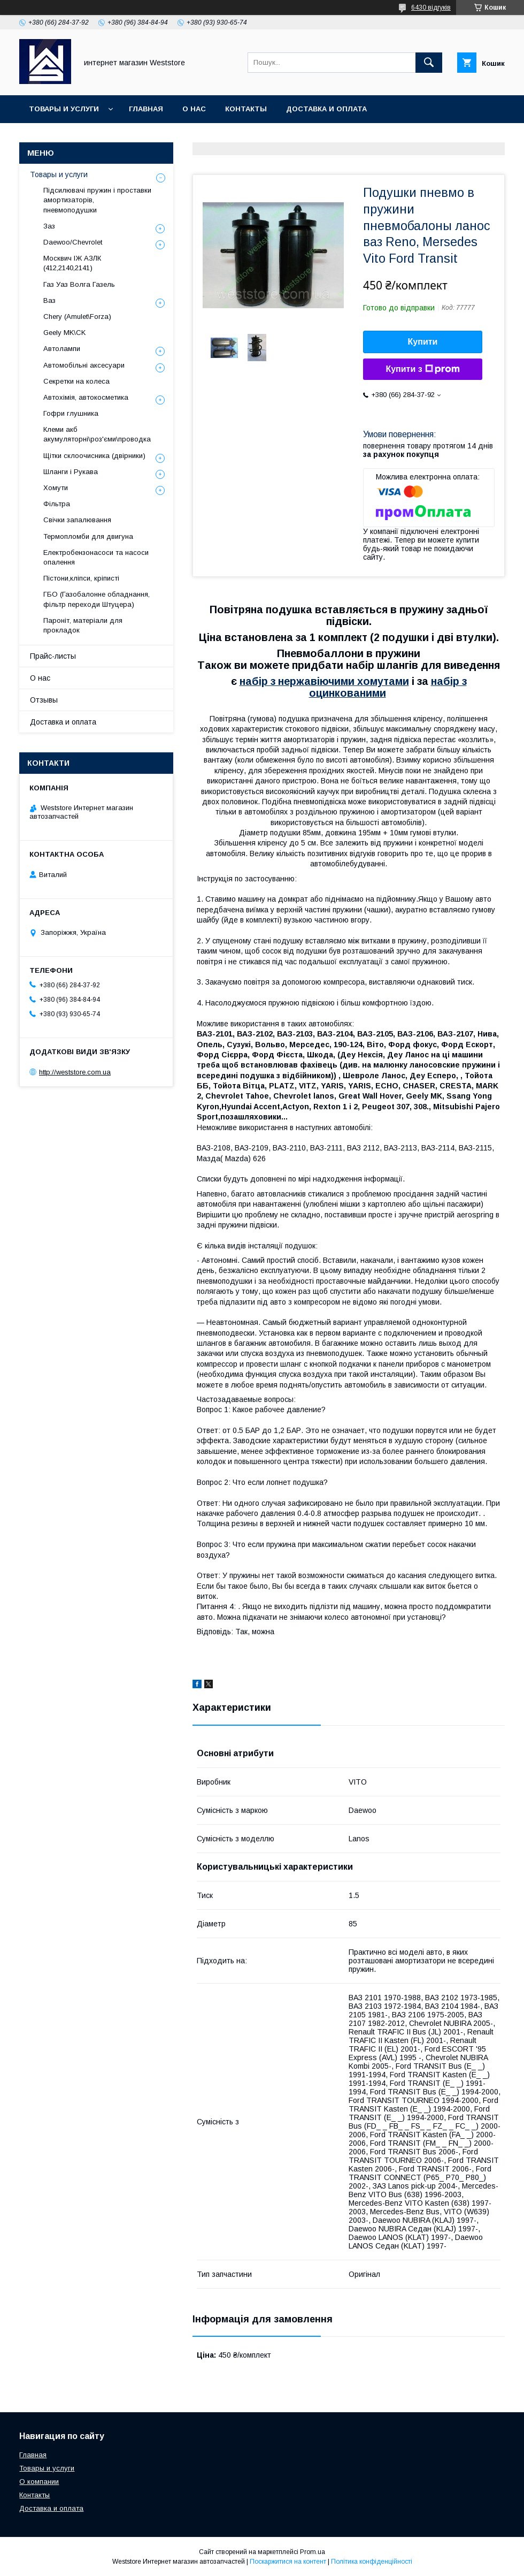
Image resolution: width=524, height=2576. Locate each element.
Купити (423, 341)
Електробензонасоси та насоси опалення (96, 557)
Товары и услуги (64, 109)
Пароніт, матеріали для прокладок (82, 625)
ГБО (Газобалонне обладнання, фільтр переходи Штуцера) (96, 599)
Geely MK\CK (64, 333)
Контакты (246, 109)
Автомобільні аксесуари (84, 365)
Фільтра (56, 504)
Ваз (49, 300)
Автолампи (61, 349)
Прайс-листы (53, 656)
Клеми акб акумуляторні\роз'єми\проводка (97, 434)
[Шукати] (428, 62)
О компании (39, 2482)
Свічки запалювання (77, 520)
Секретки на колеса (76, 381)
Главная (146, 109)
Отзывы (44, 700)
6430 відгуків (431, 7)
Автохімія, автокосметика (85, 397)
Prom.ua (312, 2552)
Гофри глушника (70, 413)
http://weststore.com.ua (75, 1072)
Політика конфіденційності (371, 2561)
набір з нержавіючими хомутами (324, 681)
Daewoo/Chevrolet (72, 242)
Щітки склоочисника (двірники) (94, 456)
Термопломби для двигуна (88, 536)
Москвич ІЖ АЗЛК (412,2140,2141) (72, 263)
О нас (194, 109)
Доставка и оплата (326, 109)
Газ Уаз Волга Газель (79, 284)
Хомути (55, 488)
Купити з (422, 369)
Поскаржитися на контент (288, 2561)
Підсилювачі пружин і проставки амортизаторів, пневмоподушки (97, 200)
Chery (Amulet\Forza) (77, 317)
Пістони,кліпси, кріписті (81, 578)
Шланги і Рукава (70, 472)
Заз (49, 226)
